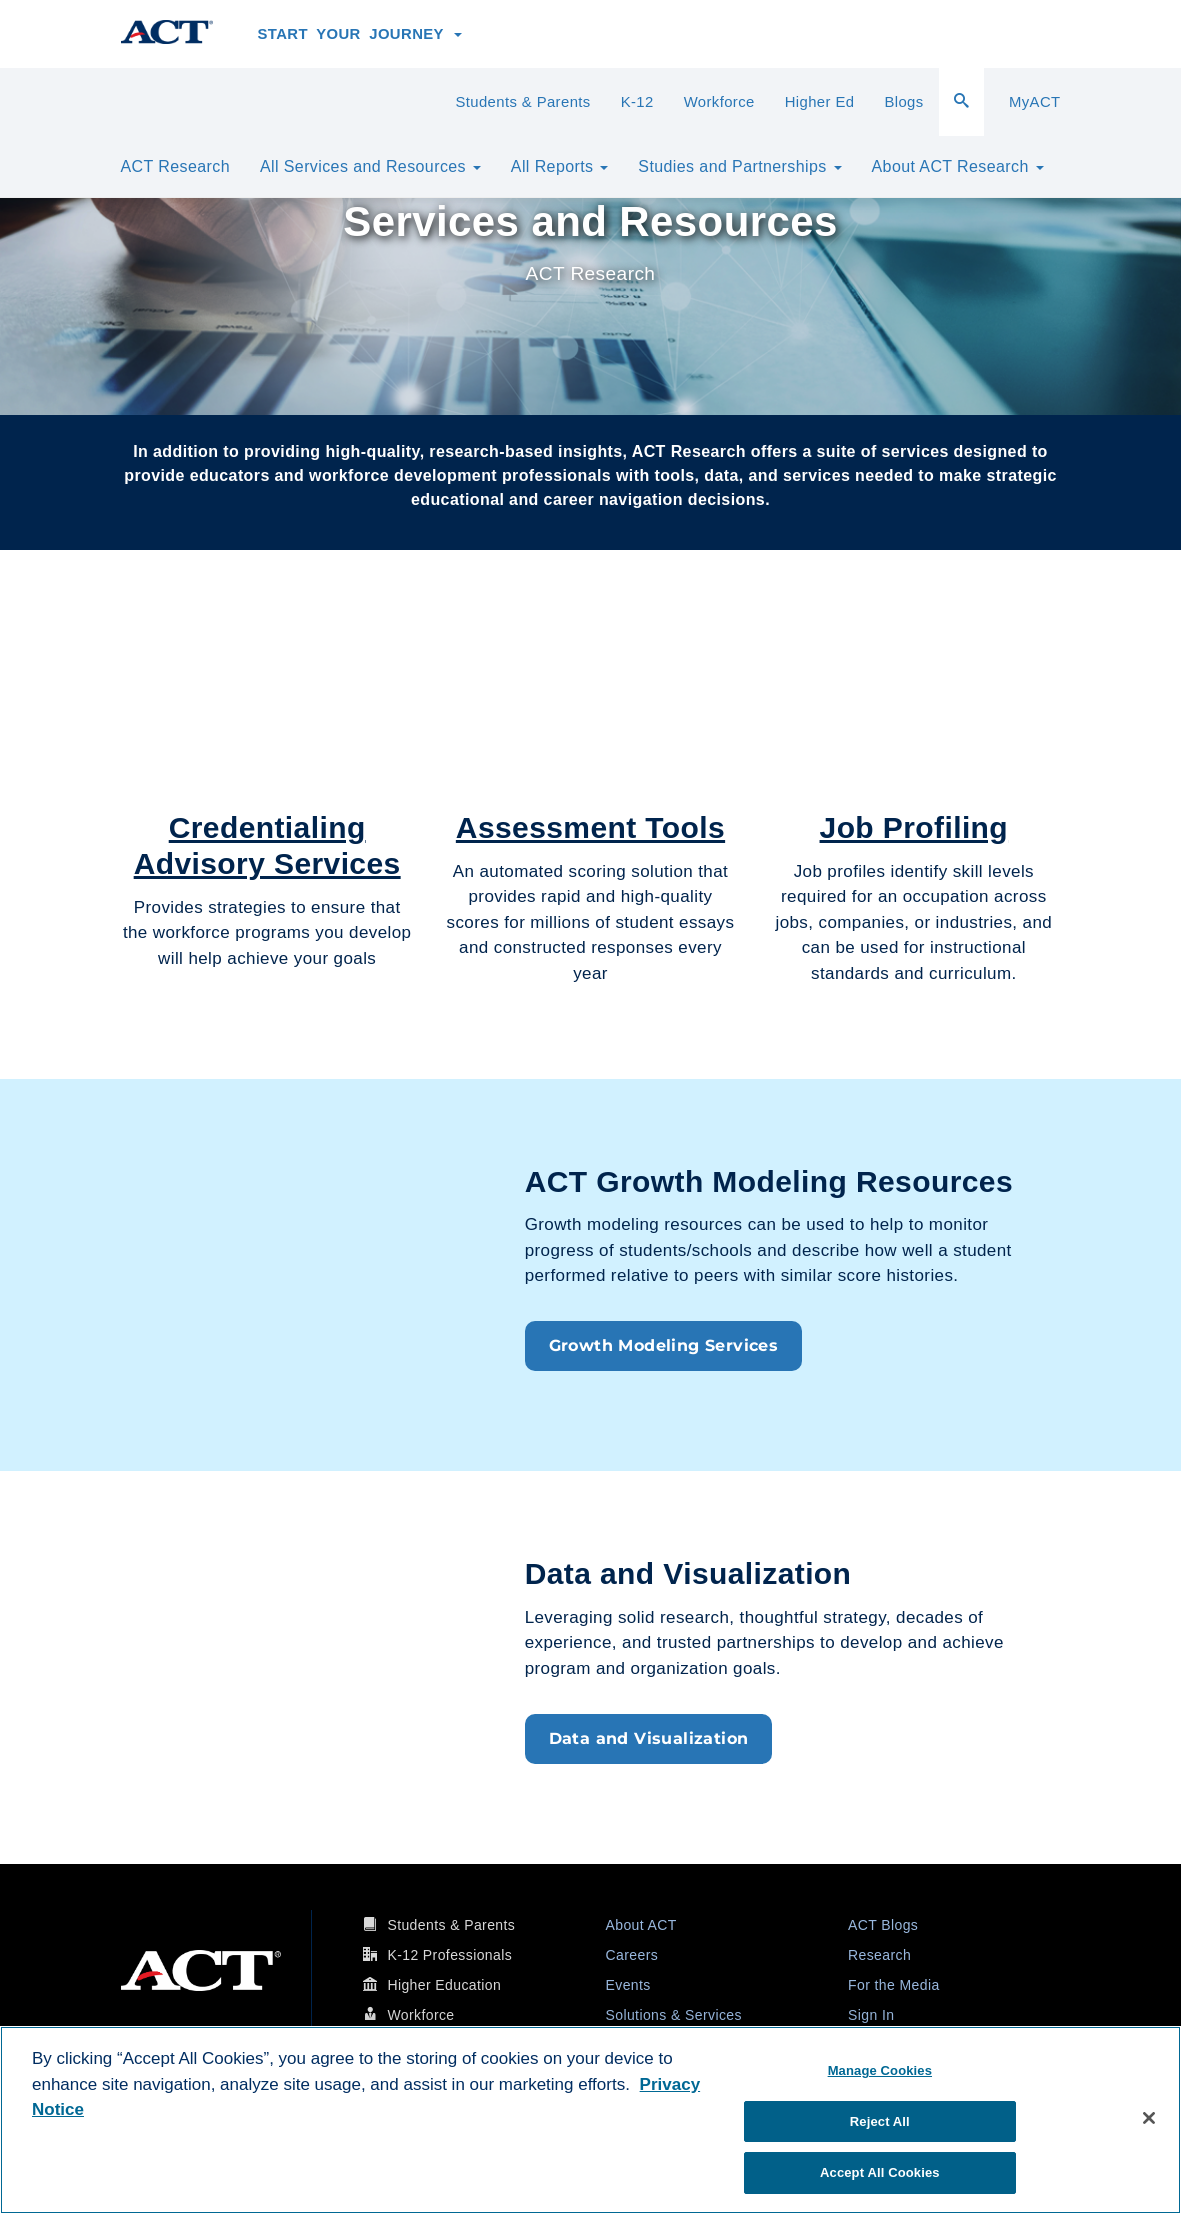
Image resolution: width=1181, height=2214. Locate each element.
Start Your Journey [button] (360, 34)
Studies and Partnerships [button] (739, 166)
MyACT (1035, 102)
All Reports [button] (560, 166)
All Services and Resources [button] (370, 166)
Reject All (880, 2121)
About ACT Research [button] (958, 166)
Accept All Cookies (880, 2172)
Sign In (871, 2015)
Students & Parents (522, 102)
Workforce (719, 102)
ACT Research (175, 166)
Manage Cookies (880, 2070)
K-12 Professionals (449, 1955)
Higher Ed (820, 102)
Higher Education (444, 1985)
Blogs (903, 102)
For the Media (894, 1985)
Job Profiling (914, 827)
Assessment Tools (590, 827)
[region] (590, 2120)
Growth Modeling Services (664, 1345)
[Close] (1149, 2118)
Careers (632, 1955)
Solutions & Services (674, 2015)
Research (879, 1955)
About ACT (641, 1925)
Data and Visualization (649, 1738)
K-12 (637, 102)
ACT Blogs (883, 1925)
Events (628, 1985)
